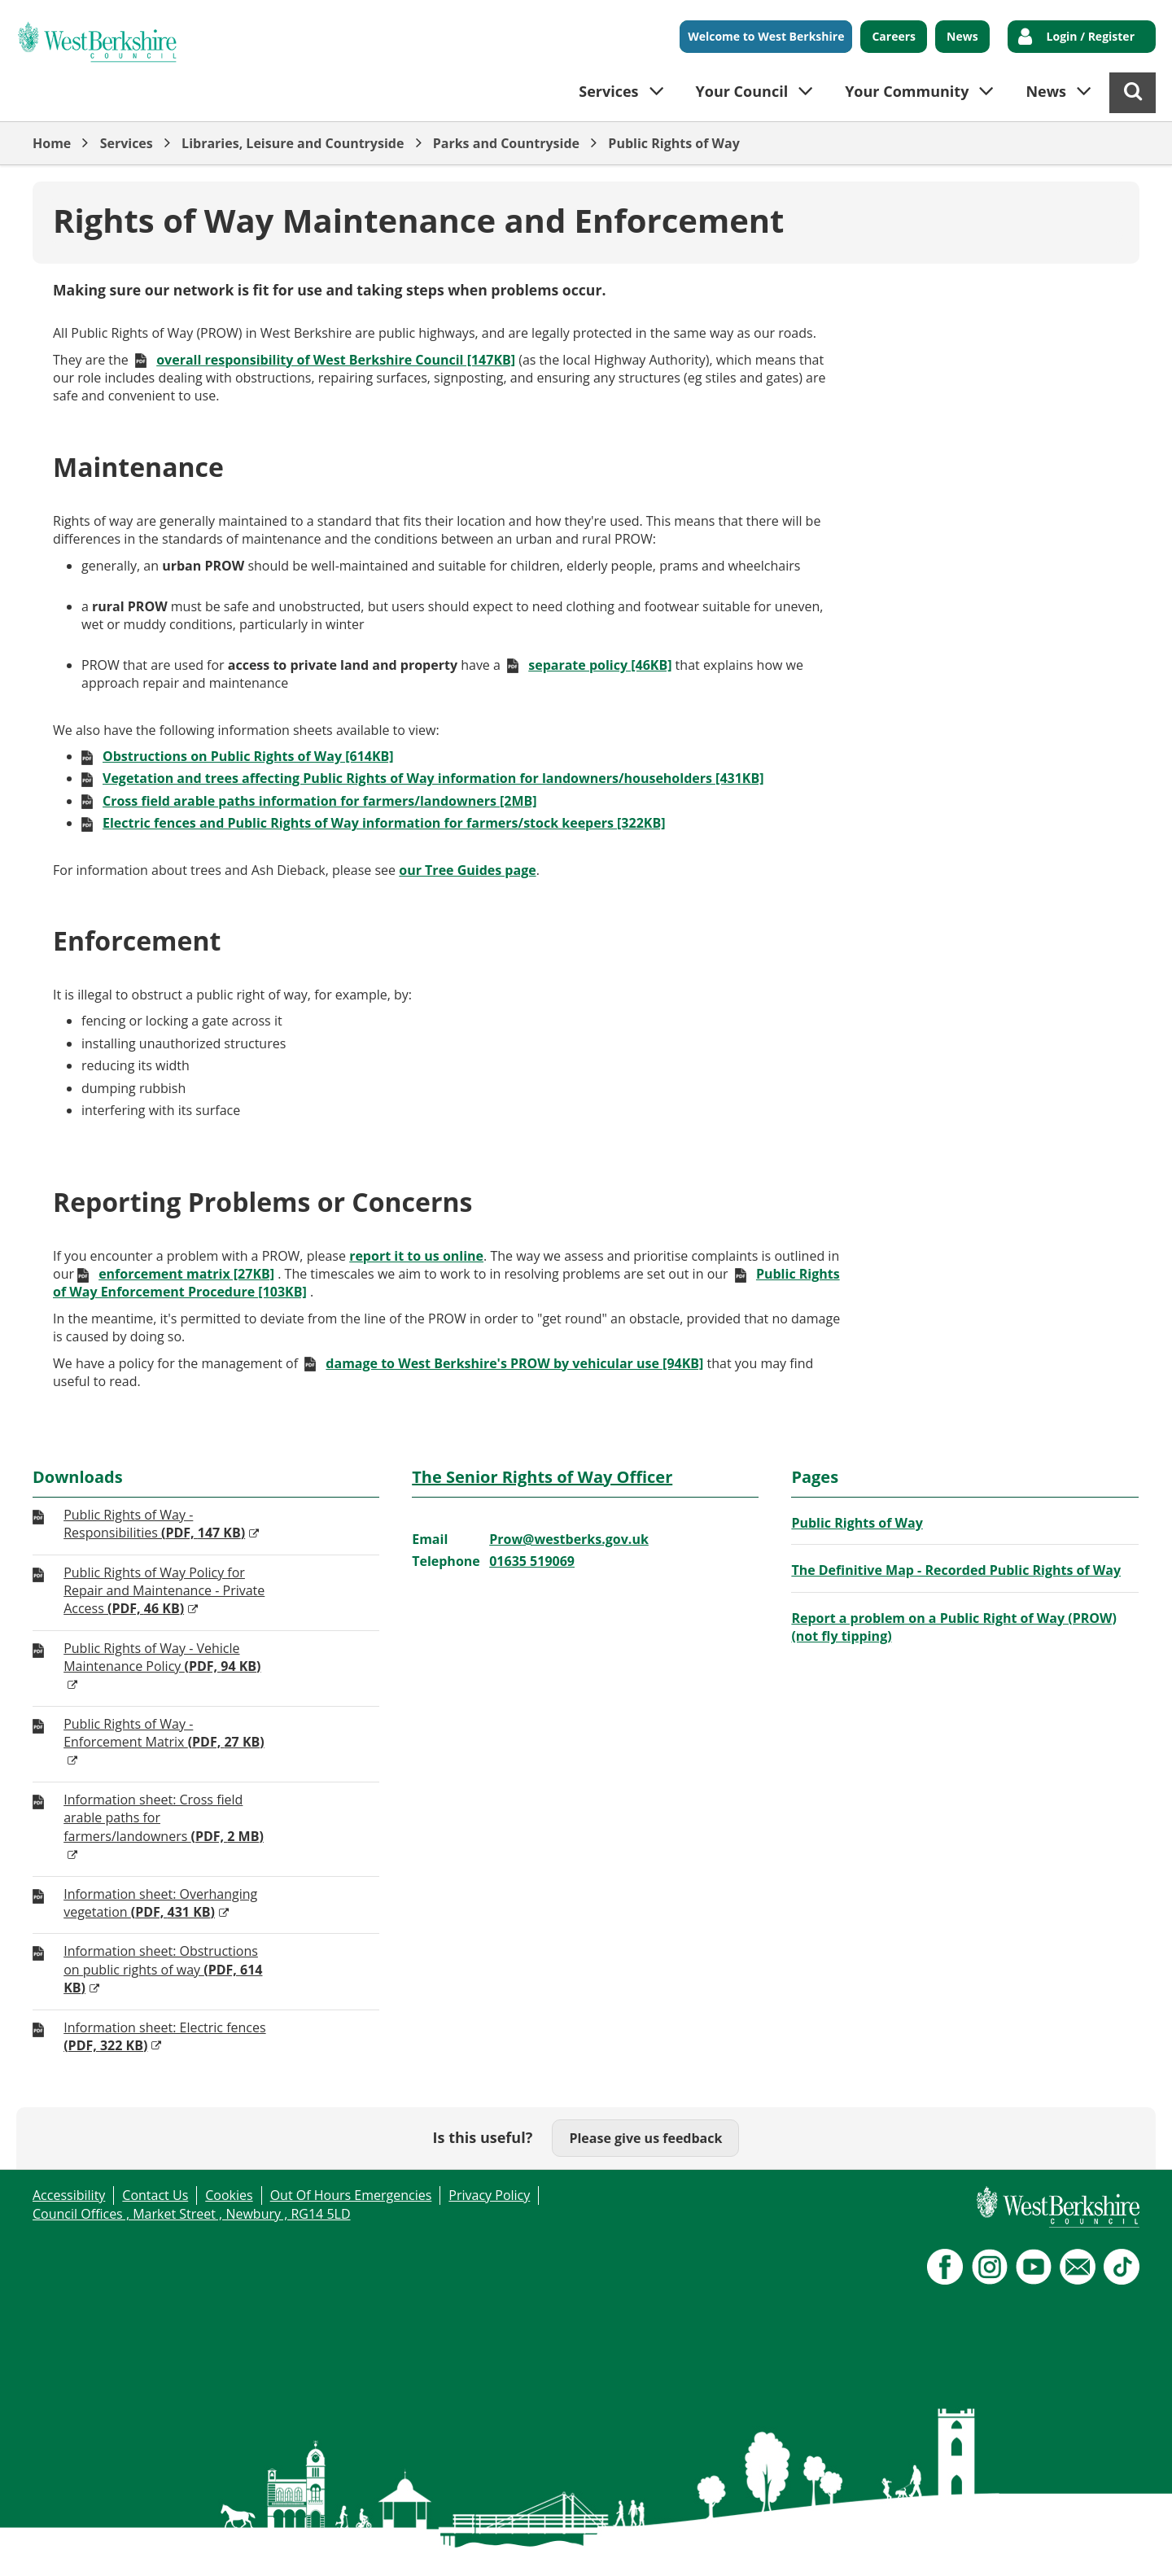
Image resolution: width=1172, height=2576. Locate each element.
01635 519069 (532, 1561)
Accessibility (69, 2195)
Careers (894, 36)
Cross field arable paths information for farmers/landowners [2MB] (320, 801)
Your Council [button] (742, 91)
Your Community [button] (907, 91)
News (962, 36)
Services (126, 143)
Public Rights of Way (673, 143)
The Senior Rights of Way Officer (542, 1477)
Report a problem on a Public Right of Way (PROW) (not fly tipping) (954, 1627)
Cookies (228, 2195)
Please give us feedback (645, 2138)
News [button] (1046, 91)
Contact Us (155, 2195)
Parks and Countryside (506, 143)
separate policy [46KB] (599, 665)
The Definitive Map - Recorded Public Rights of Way (956, 1570)
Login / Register (1091, 36)
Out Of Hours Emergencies (351, 2195)
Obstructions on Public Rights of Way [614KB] (248, 756)
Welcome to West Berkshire (766, 36)
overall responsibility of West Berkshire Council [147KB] (335, 360)
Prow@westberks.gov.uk (569, 1539)
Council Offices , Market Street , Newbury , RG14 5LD (192, 2214)
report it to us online (416, 1256)
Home (52, 143)
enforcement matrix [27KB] (186, 1274)
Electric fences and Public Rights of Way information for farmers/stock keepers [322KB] (384, 823)
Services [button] (608, 91)
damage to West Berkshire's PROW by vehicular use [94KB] (514, 1363)
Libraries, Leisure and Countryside (292, 143)
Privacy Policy (489, 2195)
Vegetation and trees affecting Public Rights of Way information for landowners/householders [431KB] (433, 778)
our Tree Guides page (467, 870)
